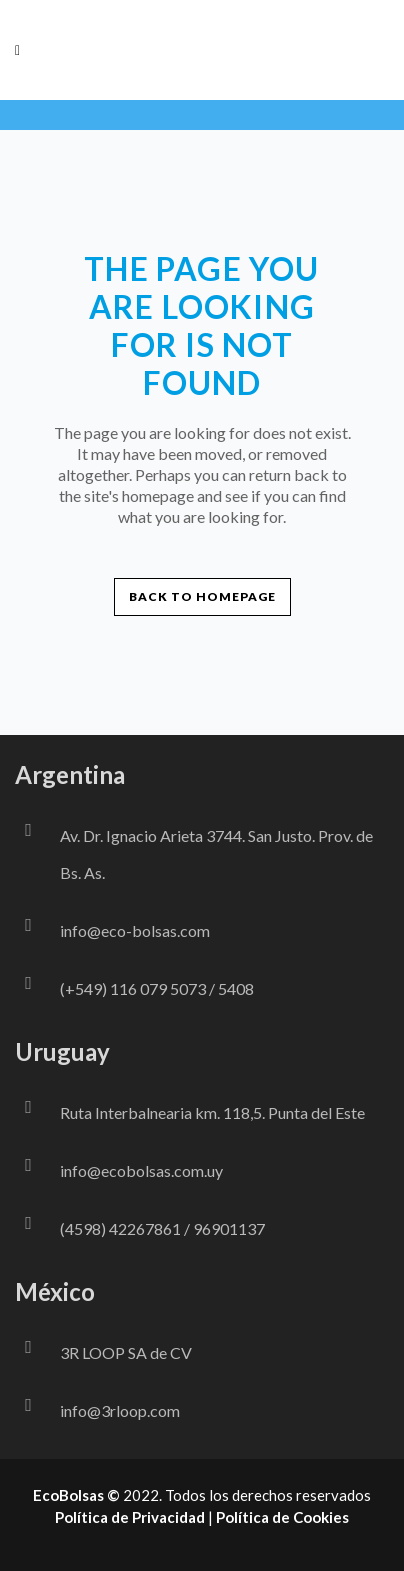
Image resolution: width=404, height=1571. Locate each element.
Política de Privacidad (130, 1517)
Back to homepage (202, 596)
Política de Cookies (282, 1517)
